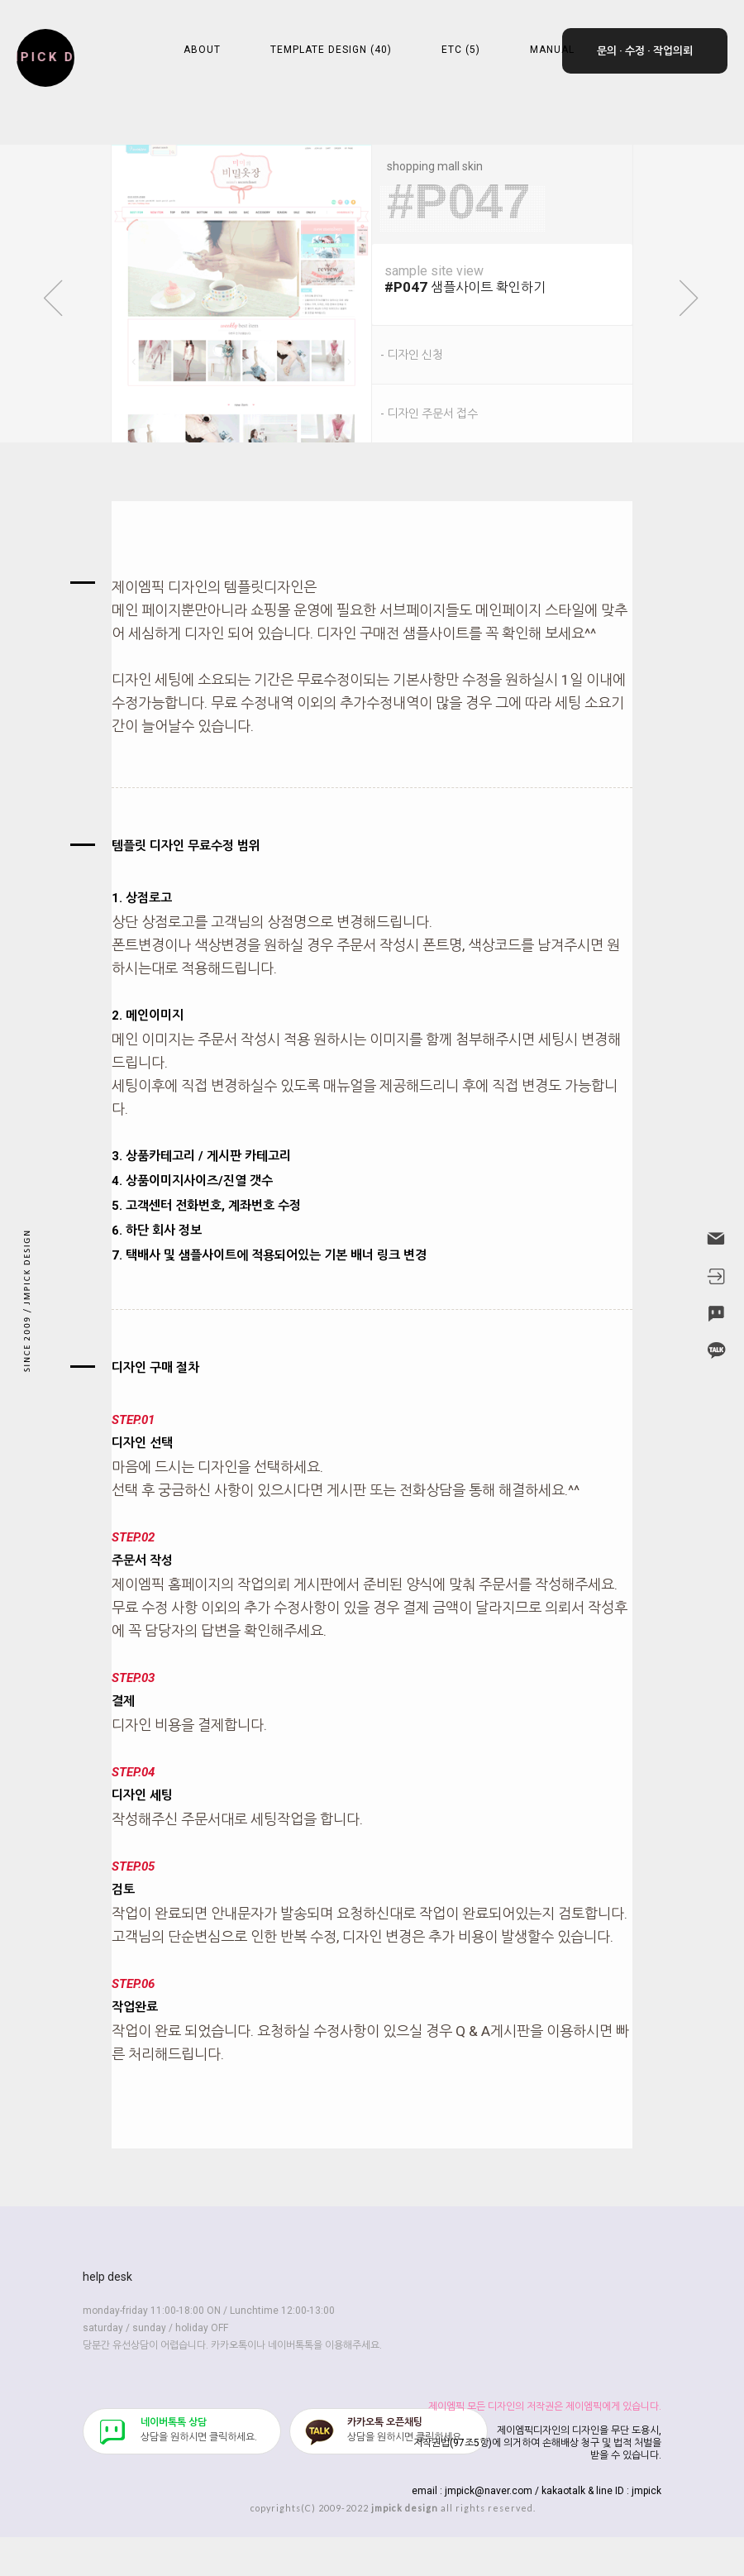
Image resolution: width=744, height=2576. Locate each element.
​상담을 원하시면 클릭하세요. (199, 2429)
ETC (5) (460, 49)
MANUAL (552, 49)
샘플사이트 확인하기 (508, 279)
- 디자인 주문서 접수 (429, 413)
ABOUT (202, 49)
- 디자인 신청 (411, 354)
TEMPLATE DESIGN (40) (331, 49)
